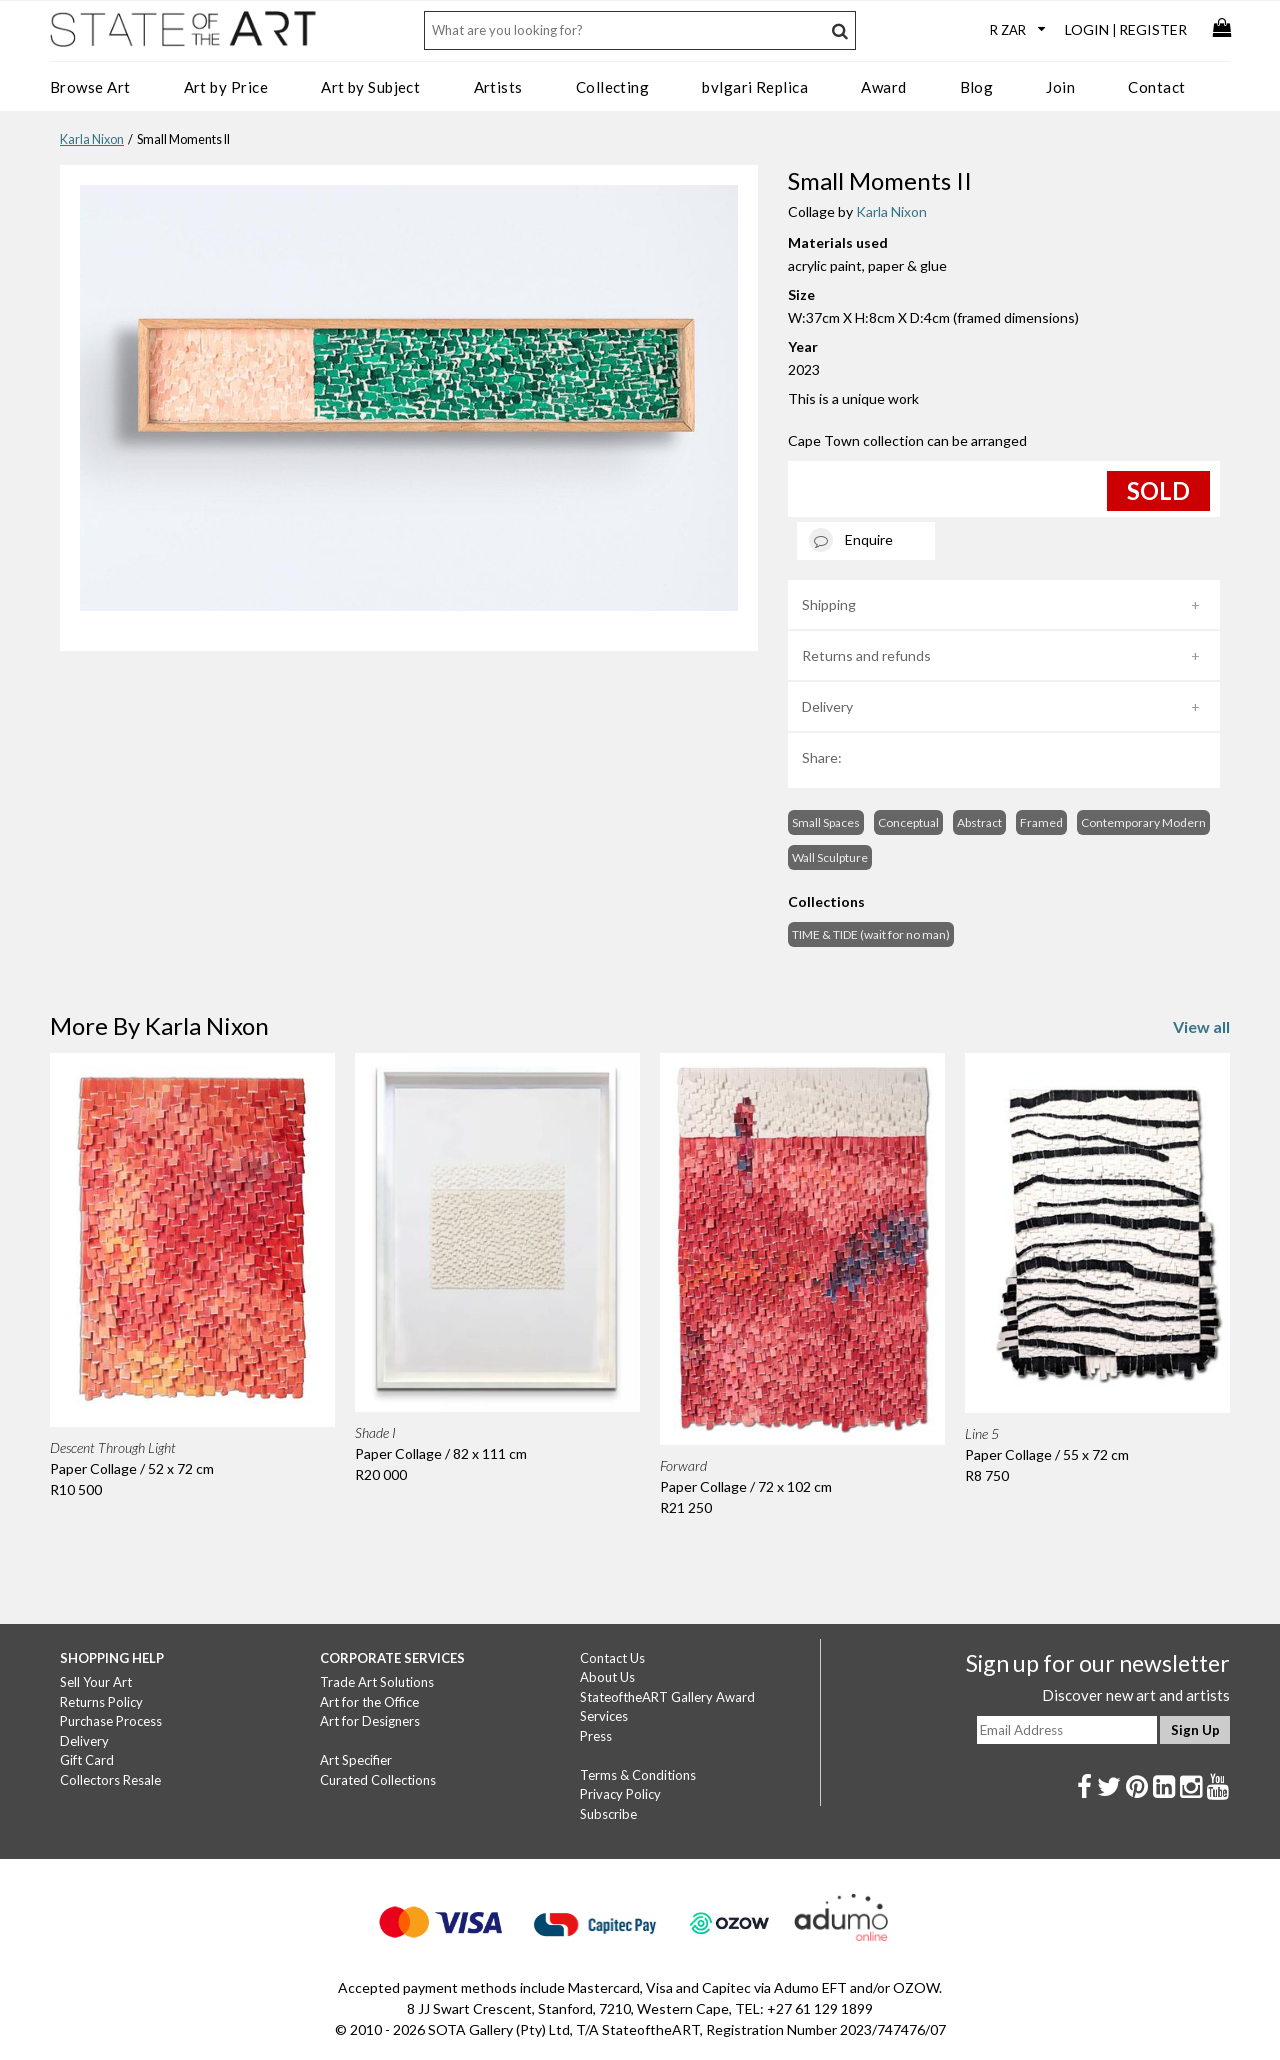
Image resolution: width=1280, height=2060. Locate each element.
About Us (607, 1677)
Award (883, 87)
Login (1087, 29)
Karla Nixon (92, 139)
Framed (1041, 822)
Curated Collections (378, 1780)
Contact (1156, 87)
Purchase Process (111, 1721)
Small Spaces (826, 822)
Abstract (979, 822)
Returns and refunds (866, 655)
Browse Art (90, 87)
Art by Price (226, 87)
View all (1201, 1026)
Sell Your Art (96, 1682)
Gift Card (87, 1760)
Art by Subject (370, 87)
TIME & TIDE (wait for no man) (871, 934)
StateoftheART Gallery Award (667, 1697)
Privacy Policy (620, 1794)
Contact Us (612, 1658)
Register (1153, 29)
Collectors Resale (110, 1780)
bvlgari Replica (755, 87)
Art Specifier (356, 1760)
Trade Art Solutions (377, 1682)
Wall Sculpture (830, 857)
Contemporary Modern (1143, 822)
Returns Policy (101, 1702)
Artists (498, 87)
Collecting (613, 87)
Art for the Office (369, 1702)
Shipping (829, 604)
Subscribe (608, 1814)
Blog (977, 87)
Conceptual (908, 822)
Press (596, 1736)
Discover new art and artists (1136, 1695)
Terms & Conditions (638, 1775)
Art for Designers (370, 1721)
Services (604, 1716)
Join (1060, 87)
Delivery (827, 706)
